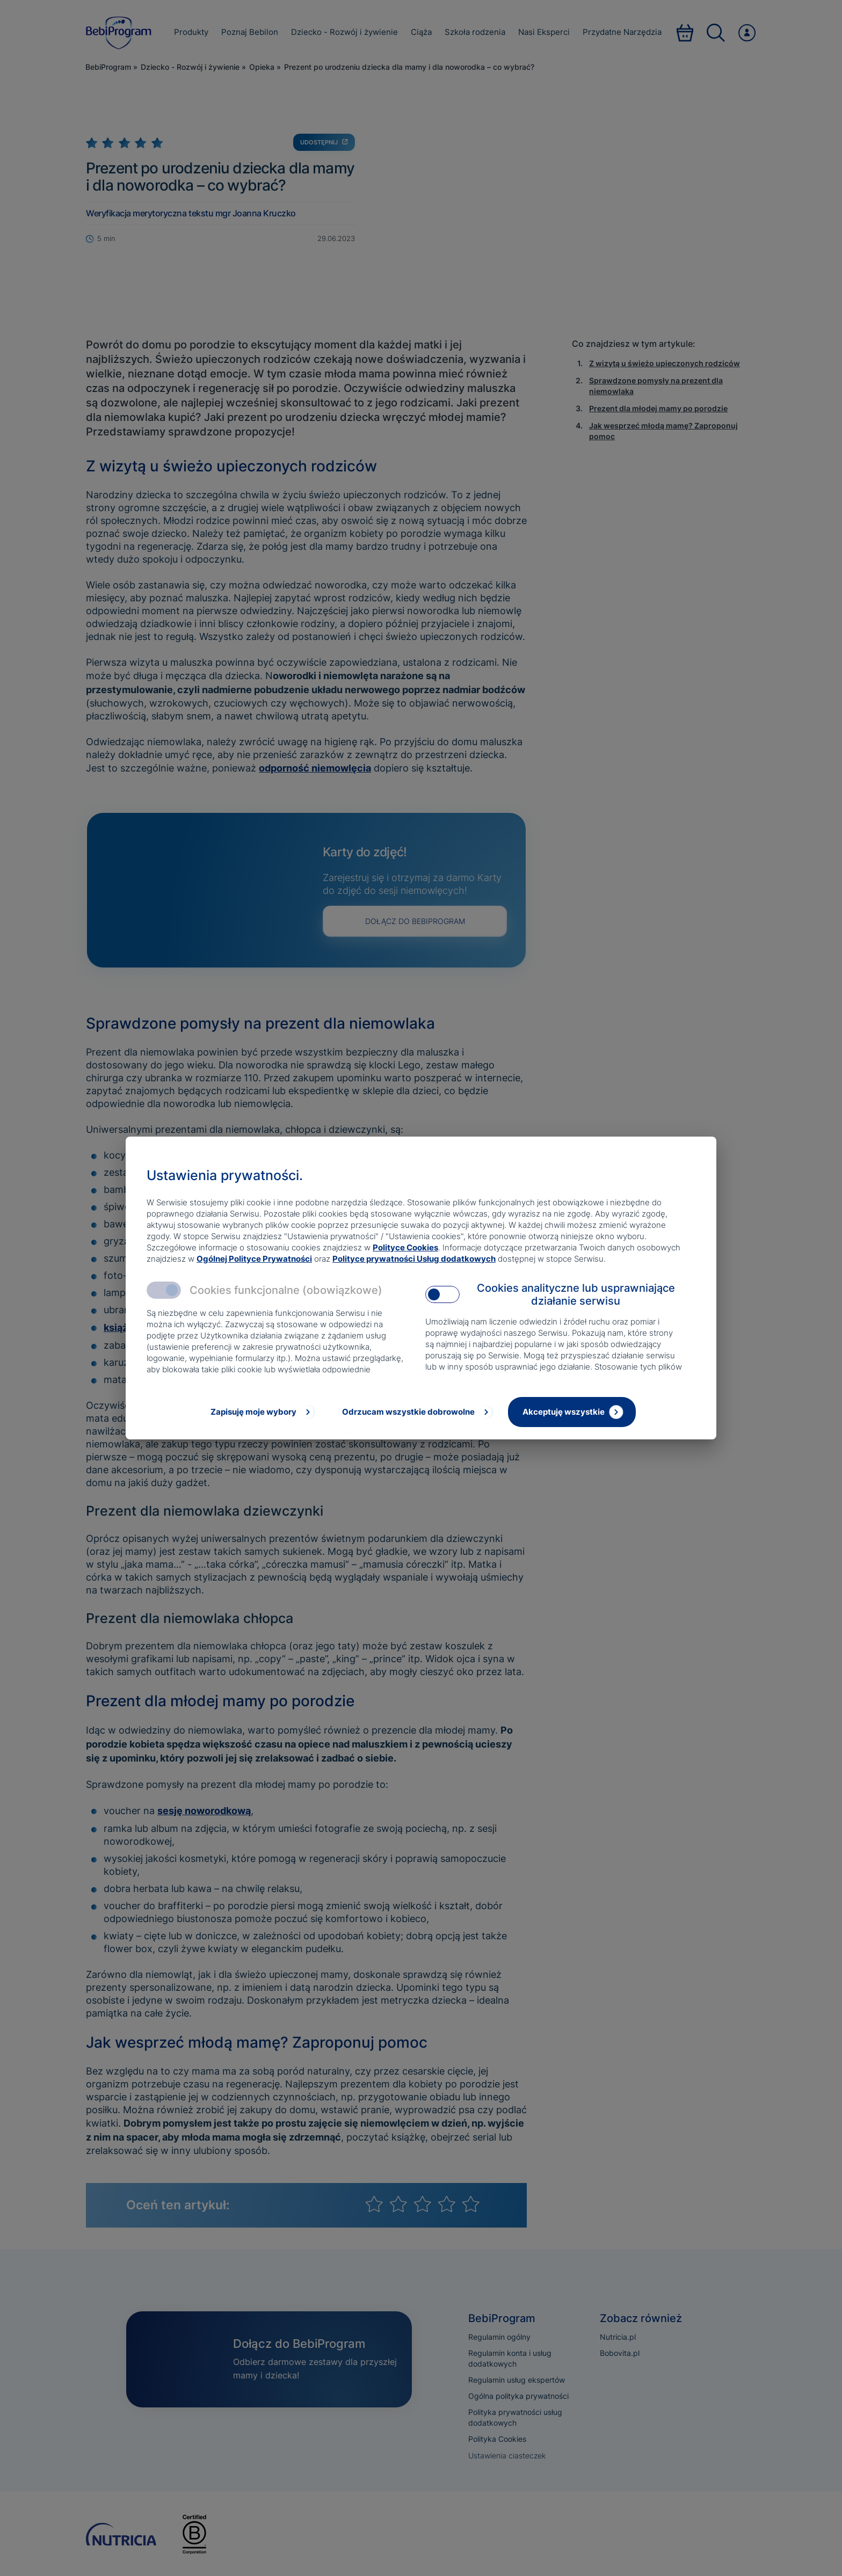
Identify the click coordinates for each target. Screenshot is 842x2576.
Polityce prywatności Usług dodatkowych (414, 1259)
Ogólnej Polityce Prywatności (254, 1259)
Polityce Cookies (405, 1247)
